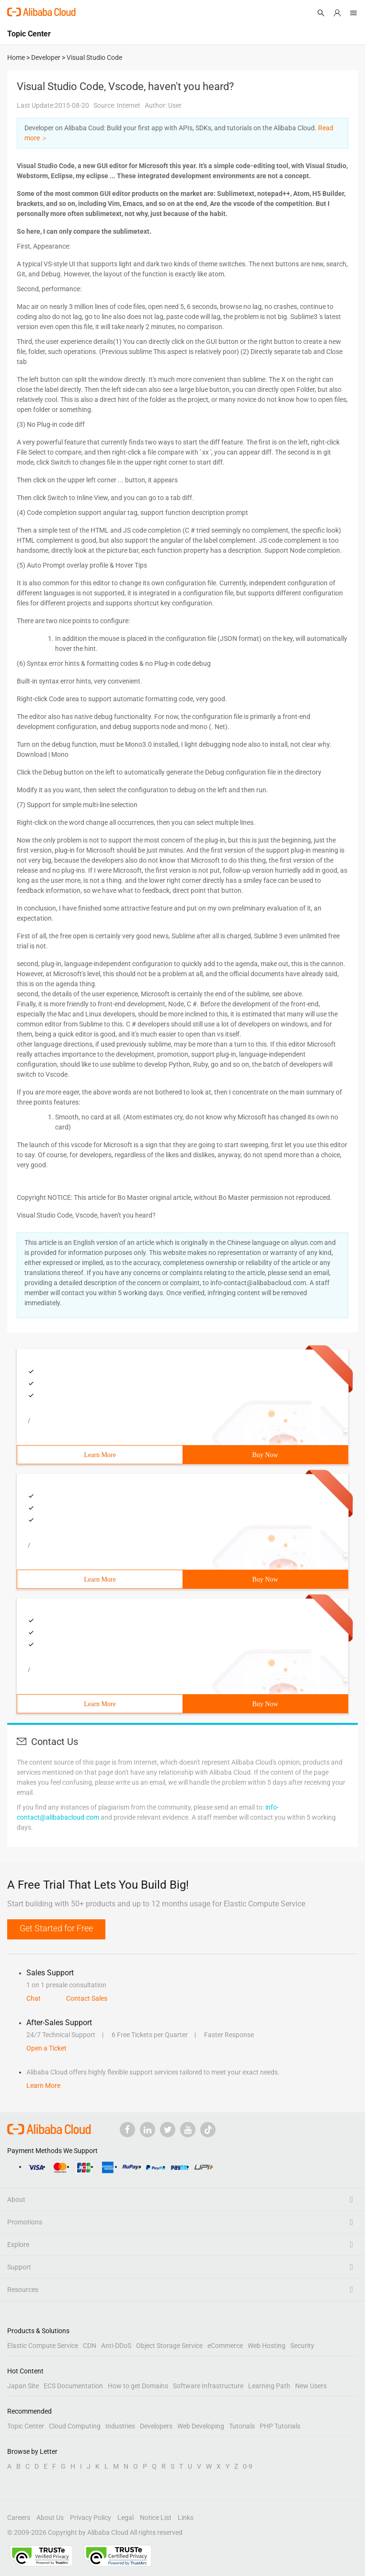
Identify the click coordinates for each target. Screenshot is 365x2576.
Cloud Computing (75, 2426)
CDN (89, 2345)
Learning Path (269, 2386)
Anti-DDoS (116, 2345)
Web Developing (200, 2426)
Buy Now (265, 1455)
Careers (18, 2517)
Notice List (155, 2517)
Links (186, 2517)
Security (302, 2345)
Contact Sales (86, 1998)
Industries (120, 2426)
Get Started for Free (56, 1928)
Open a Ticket (46, 2048)
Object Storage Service (169, 2345)
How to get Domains (138, 2386)
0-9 (247, 2466)
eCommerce (225, 2345)
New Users (311, 2386)
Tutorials (242, 2426)
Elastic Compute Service (42, 2345)
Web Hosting (266, 2345)
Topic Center (25, 2426)
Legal (125, 2517)
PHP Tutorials (280, 2426)
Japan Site (23, 2386)
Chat (33, 1998)
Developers (156, 2426)
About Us (50, 2517)
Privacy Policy (90, 2517)
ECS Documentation (73, 2386)
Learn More (99, 1455)
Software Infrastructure (208, 2386)
